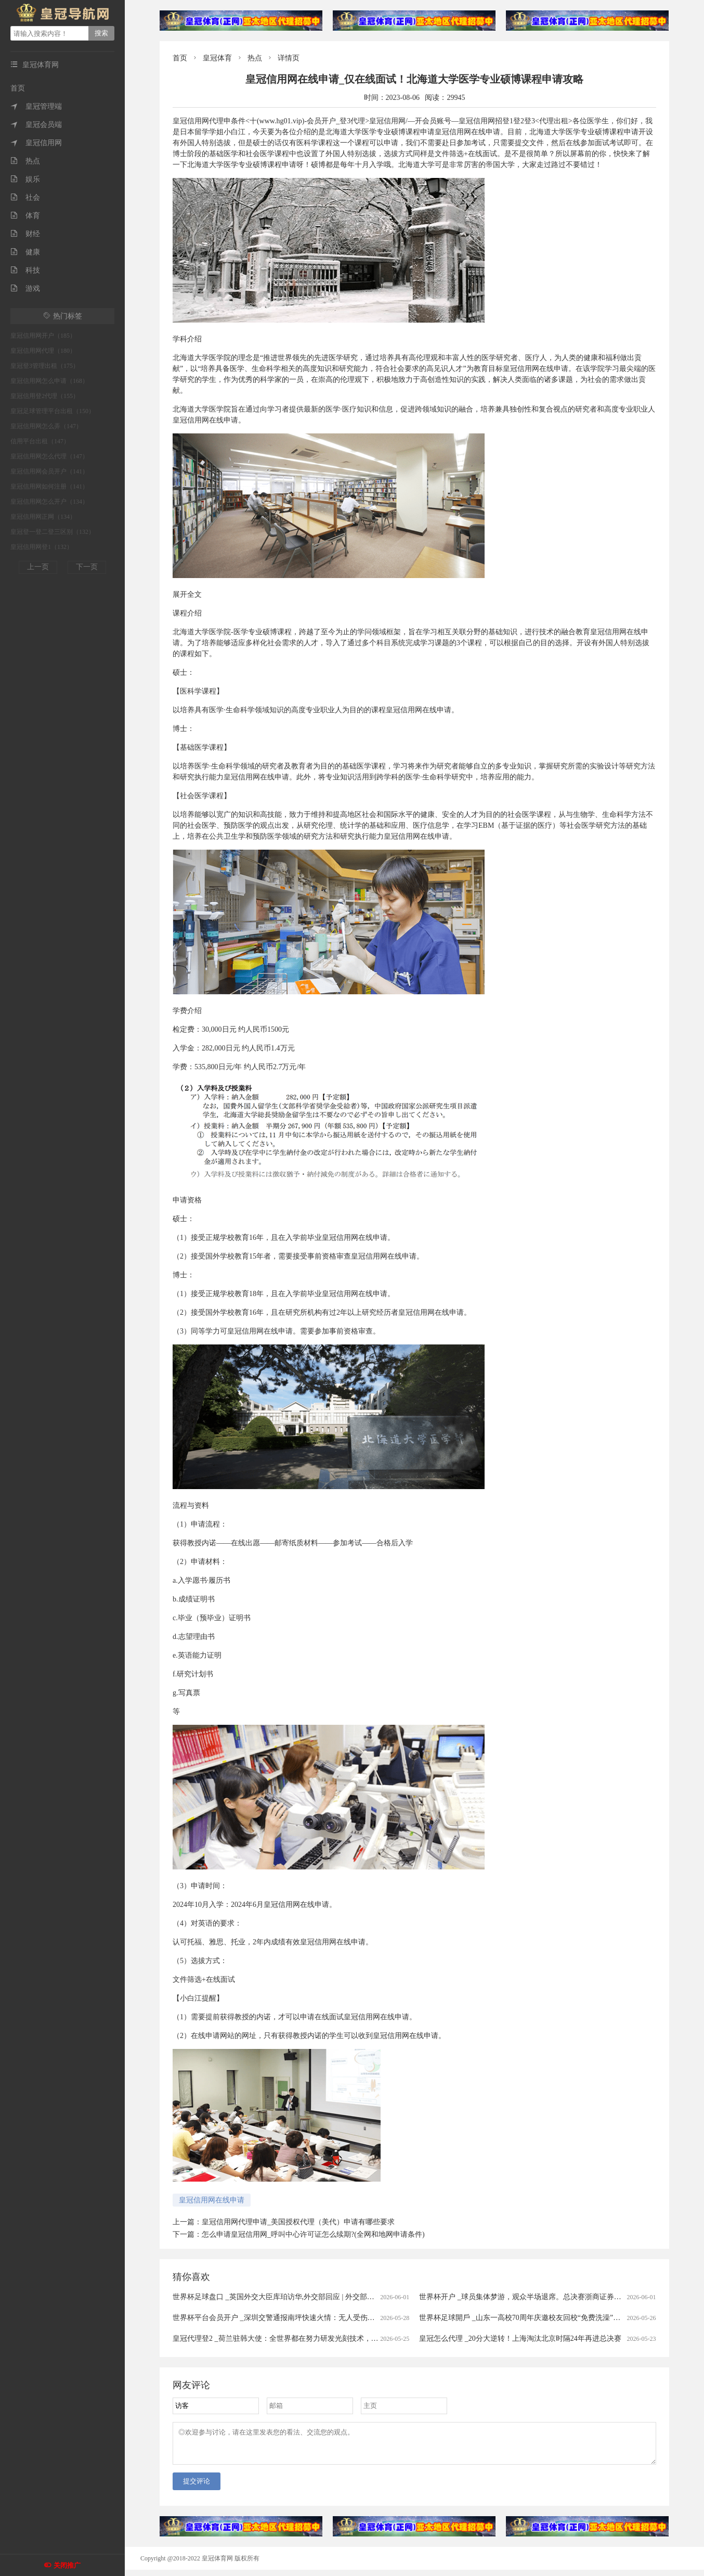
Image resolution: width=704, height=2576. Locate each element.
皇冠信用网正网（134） (43, 516)
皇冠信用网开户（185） (43, 335)
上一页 (38, 567)
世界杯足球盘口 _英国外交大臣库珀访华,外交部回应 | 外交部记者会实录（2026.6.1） (308, 2297)
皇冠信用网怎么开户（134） (49, 501)
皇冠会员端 (36, 125)
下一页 (87, 567)
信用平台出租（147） (40, 441)
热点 (25, 161)
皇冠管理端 (36, 106)
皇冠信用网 (36, 143)
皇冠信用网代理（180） (43, 350)
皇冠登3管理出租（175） (44, 365)
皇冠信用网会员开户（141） (49, 471)
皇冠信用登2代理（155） (44, 396)
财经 (25, 234)
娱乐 (25, 179)
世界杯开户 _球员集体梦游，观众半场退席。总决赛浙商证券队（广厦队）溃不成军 (553, 2297)
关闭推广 (67, 2565)
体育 (25, 216)
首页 (17, 88)
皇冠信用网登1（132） (41, 546)
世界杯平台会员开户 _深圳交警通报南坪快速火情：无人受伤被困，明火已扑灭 (299, 2318)
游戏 (25, 288)
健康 (25, 252)
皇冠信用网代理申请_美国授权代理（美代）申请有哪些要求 (298, 2222)
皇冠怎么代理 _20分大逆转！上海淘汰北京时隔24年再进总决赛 (520, 2338)
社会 (25, 197)
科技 (25, 270)
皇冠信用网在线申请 (211, 2200)
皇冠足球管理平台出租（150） (52, 411)
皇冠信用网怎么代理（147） (49, 456)
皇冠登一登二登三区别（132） (52, 531)
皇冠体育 (217, 58)
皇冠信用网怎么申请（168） (49, 381)
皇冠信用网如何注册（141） (49, 486)
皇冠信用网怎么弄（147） (46, 426)
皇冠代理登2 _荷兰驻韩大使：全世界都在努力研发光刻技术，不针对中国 (290, 2338)
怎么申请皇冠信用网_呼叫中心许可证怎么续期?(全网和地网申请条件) (313, 2234)
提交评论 (196, 2487)
